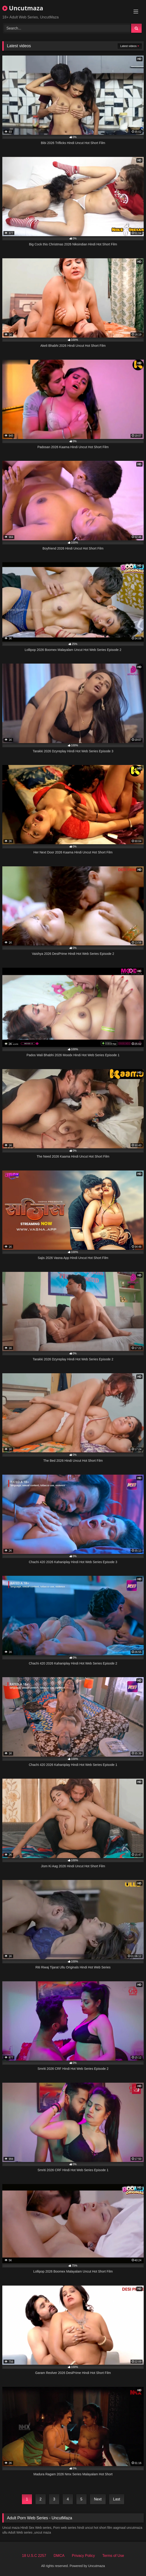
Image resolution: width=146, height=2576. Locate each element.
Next (98, 2499)
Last (116, 2499)
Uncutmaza (22, 8)
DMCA (59, 2556)
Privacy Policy (83, 2556)
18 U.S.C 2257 (34, 2556)
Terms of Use (113, 2556)
